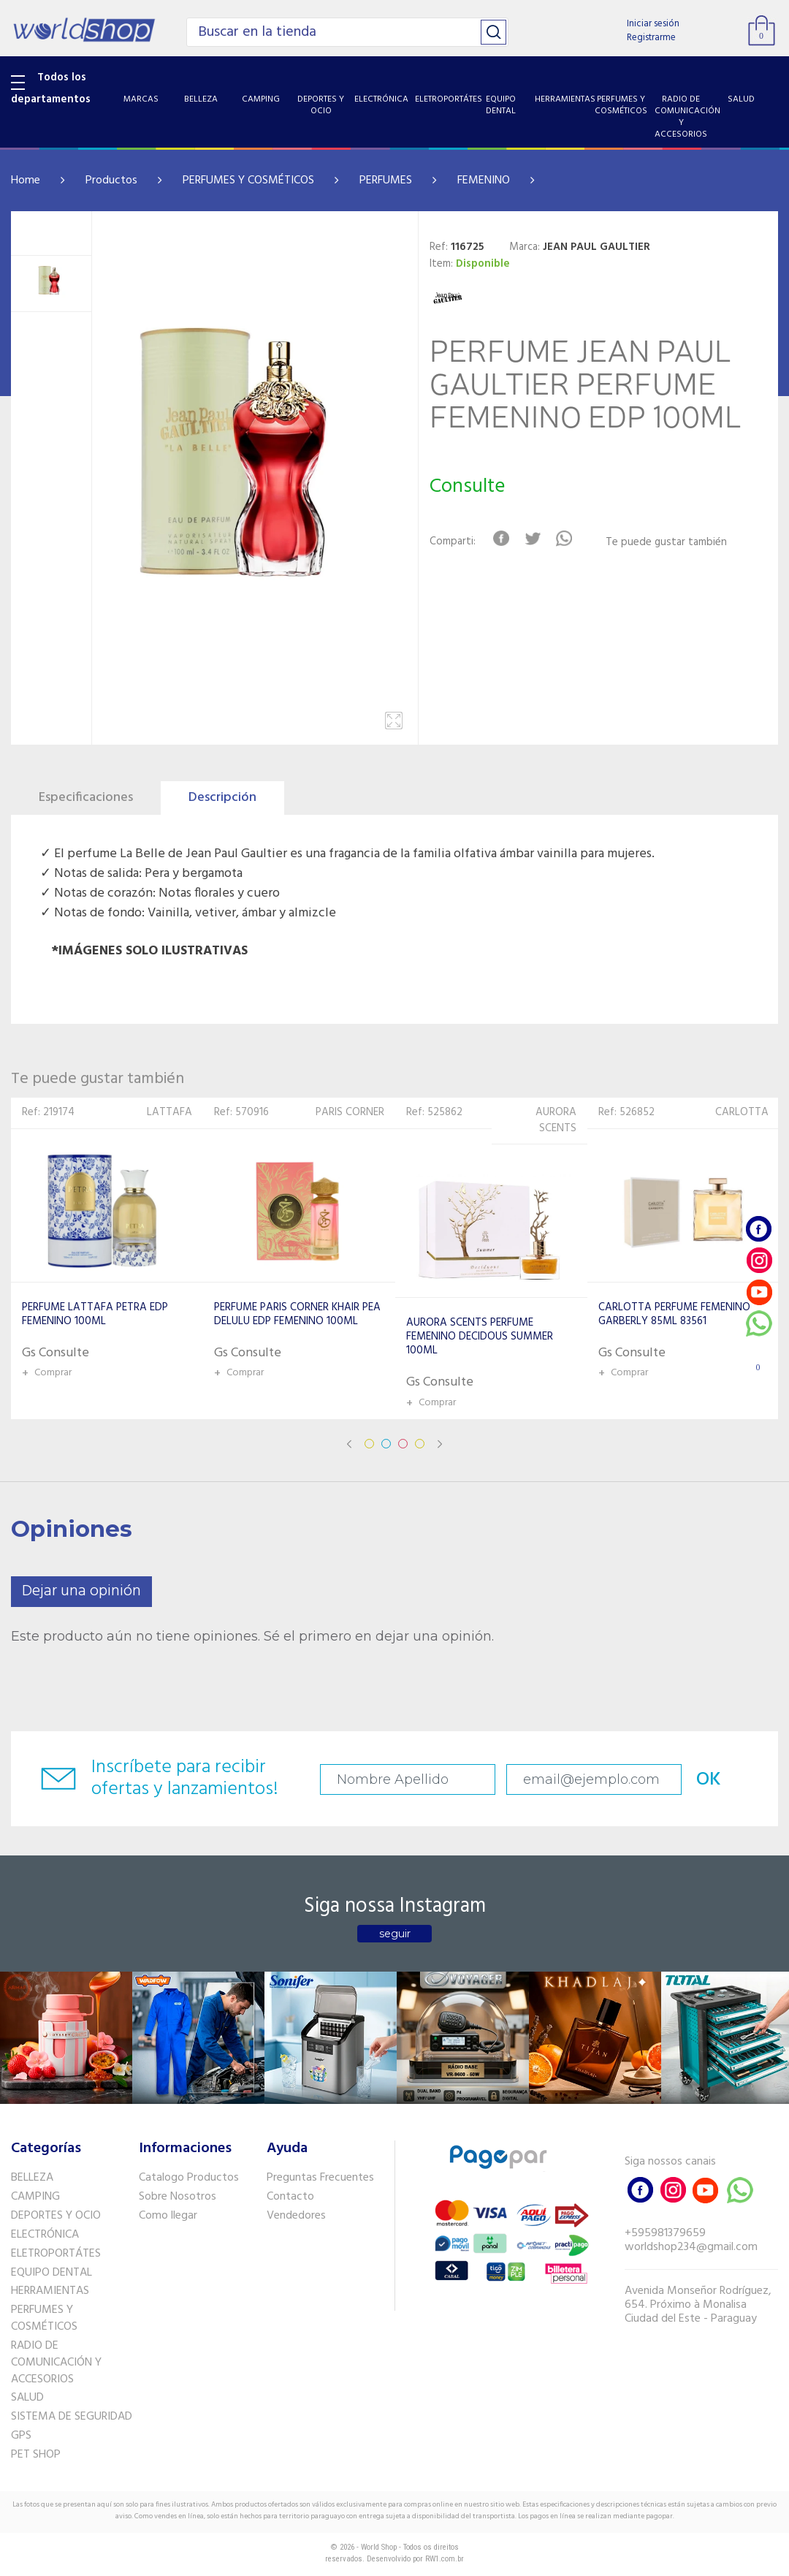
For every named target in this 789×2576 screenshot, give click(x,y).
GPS (21, 2435)
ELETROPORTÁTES (56, 2253)
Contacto (290, 2196)
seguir (395, 1933)
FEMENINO (483, 180)
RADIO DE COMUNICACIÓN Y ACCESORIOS (56, 2362)
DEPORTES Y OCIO (56, 2215)
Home (25, 180)
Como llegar (168, 2215)
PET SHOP (36, 2454)
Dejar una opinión (81, 1591)
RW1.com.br (444, 2559)
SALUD (27, 2397)
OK (708, 1780)
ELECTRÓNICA (45, 2234)
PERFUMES (385, 180)
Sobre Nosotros (177, 2196)
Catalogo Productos (189, 2177)
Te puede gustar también (666, 543)
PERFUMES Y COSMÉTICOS (248, 180)
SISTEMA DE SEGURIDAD (71, 2416)
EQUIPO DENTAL (51, 2272)
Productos (111, 180)
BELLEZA (32, 2177)
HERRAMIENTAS (50, 2290)
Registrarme (651, 37)
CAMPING (35, 2196)
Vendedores (296, 2215)
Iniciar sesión (653, 23)
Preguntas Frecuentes (320, 2177)
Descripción (222, 797)
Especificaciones (86, 797)
